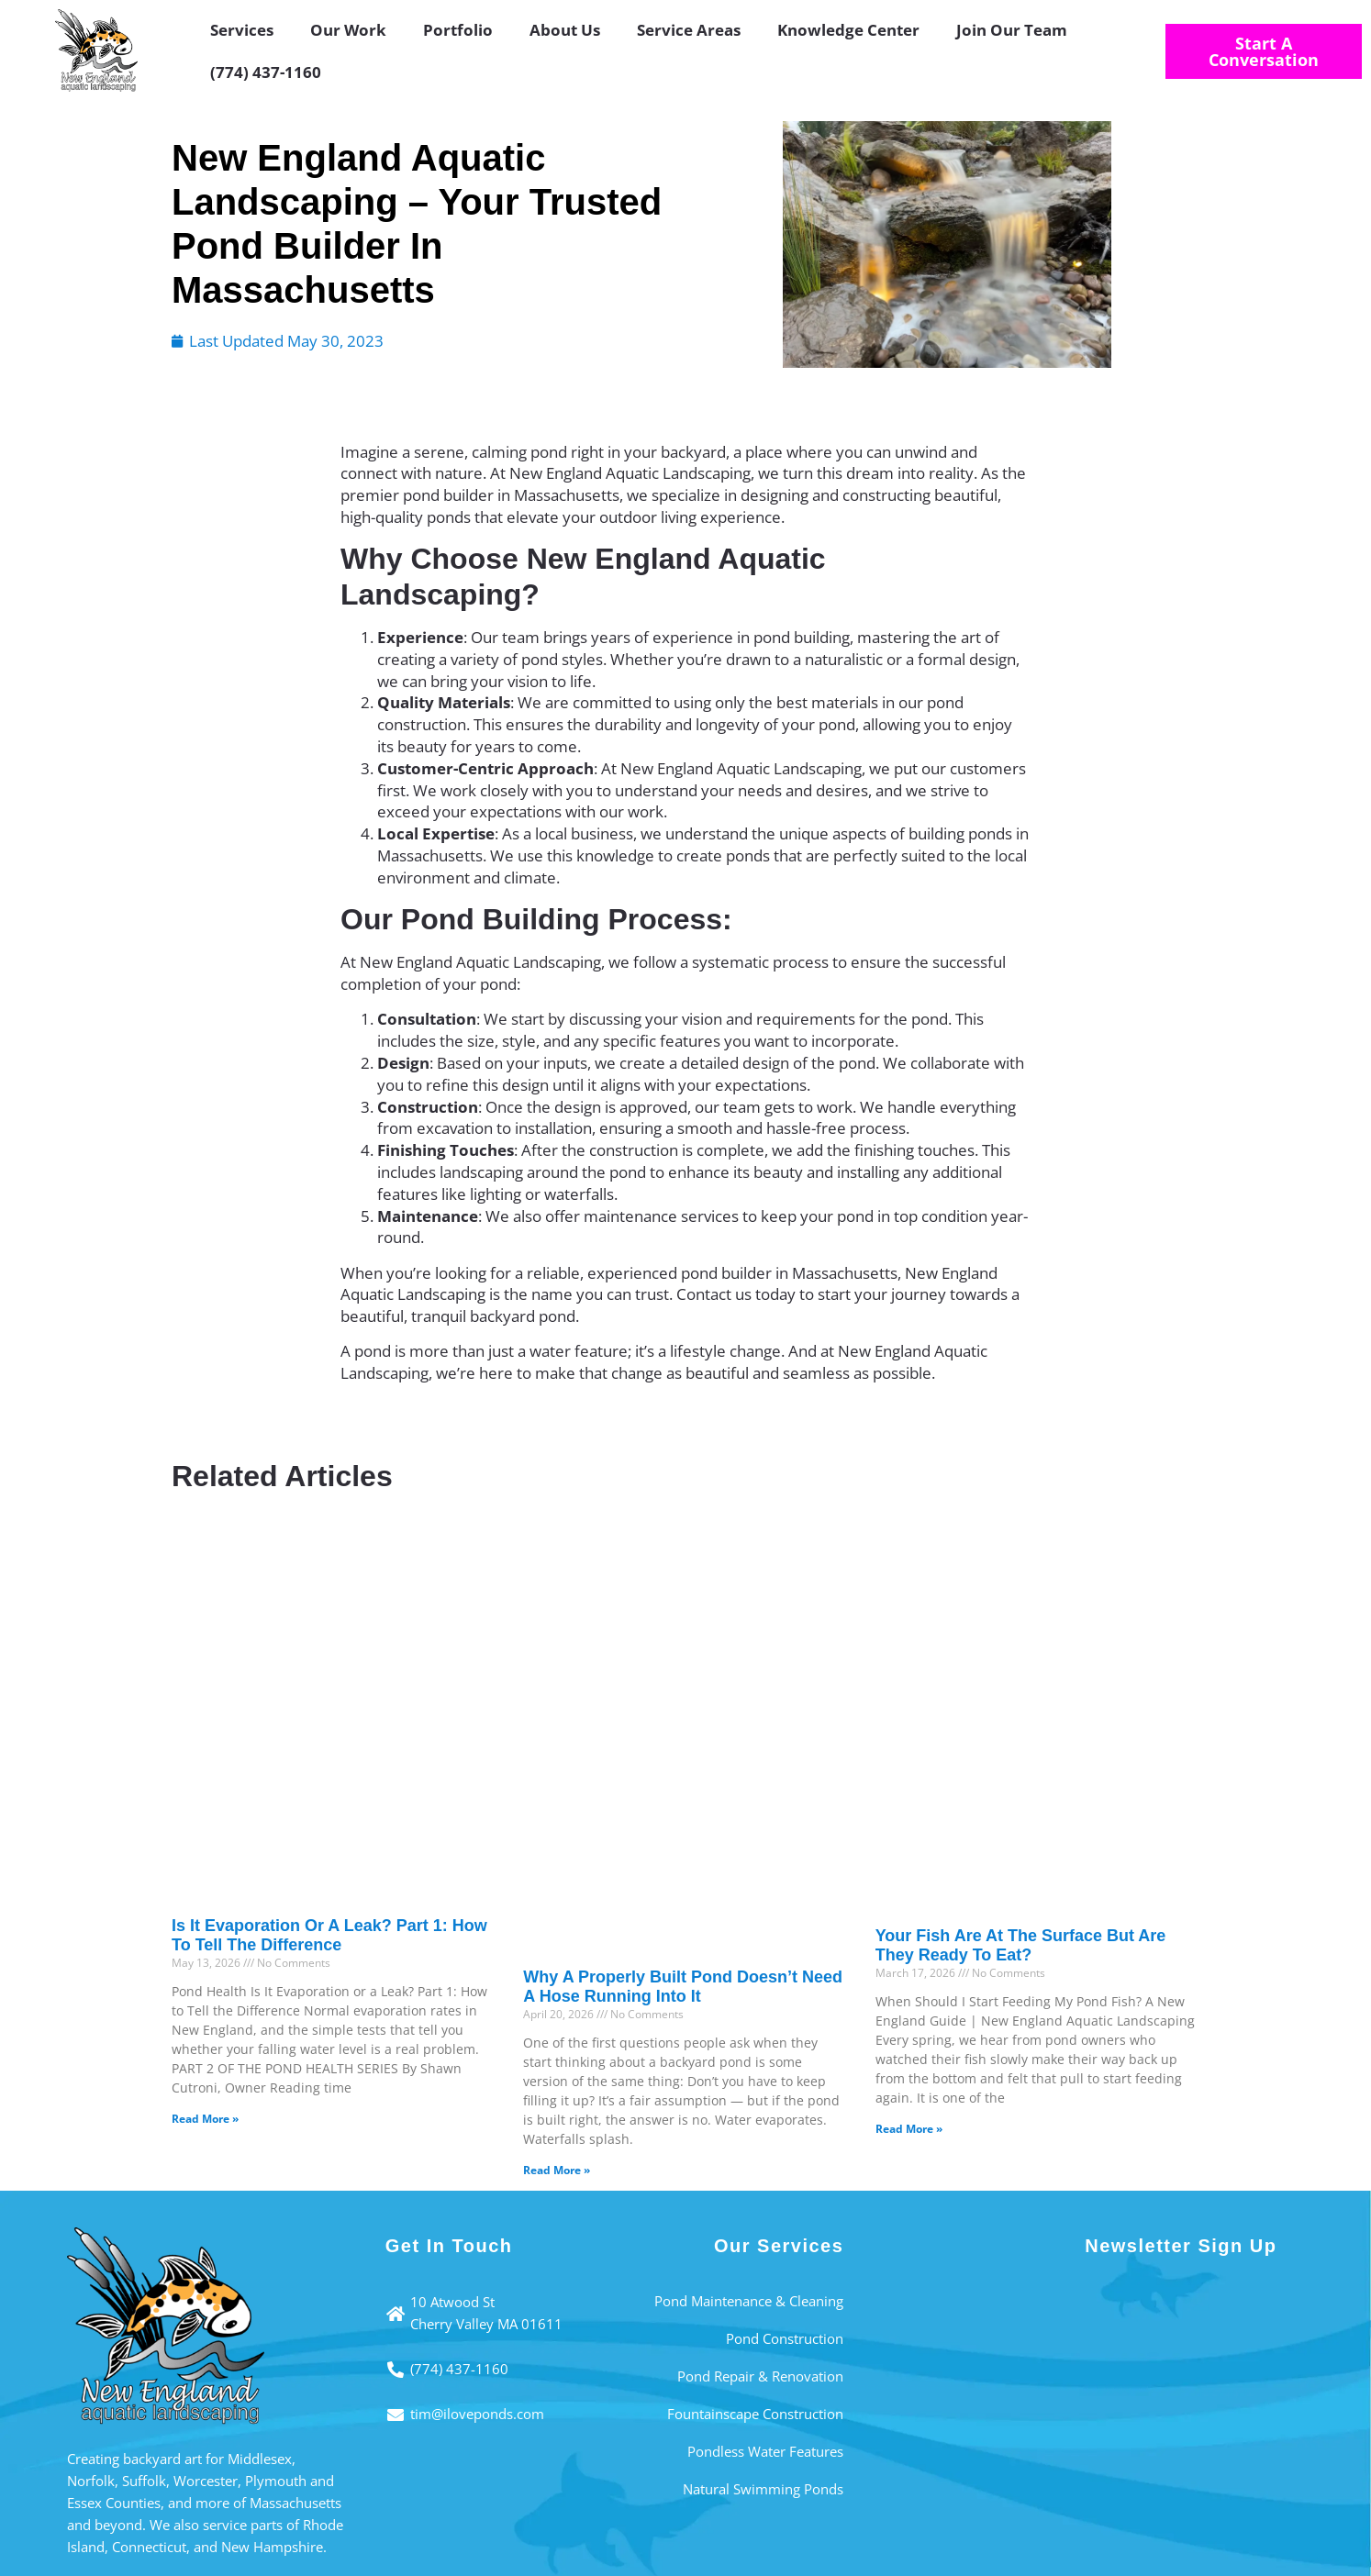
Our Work (348, 29)
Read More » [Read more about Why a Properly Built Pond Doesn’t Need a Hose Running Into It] (556, 2170)
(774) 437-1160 (265, 72)
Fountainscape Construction (755, 2413)
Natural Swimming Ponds (763, 2489)
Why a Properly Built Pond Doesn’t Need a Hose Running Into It (682, 1987)
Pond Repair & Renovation (760, 2376)
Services (241, 29)
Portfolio (458, 29)
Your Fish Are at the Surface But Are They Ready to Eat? (1020, 1945)
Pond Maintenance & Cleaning (748, 2301)
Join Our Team (1011, 29)
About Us (564, 29)
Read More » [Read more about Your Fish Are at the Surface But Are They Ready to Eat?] (908, 2129)
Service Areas (689, 29)
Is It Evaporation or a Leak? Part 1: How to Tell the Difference (329, 1935)
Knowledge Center (848, 29)
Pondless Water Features (765, 2451)
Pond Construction (784, 2338)
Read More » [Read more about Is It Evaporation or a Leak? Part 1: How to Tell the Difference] (205, 2118)
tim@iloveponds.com (477, 2413)
